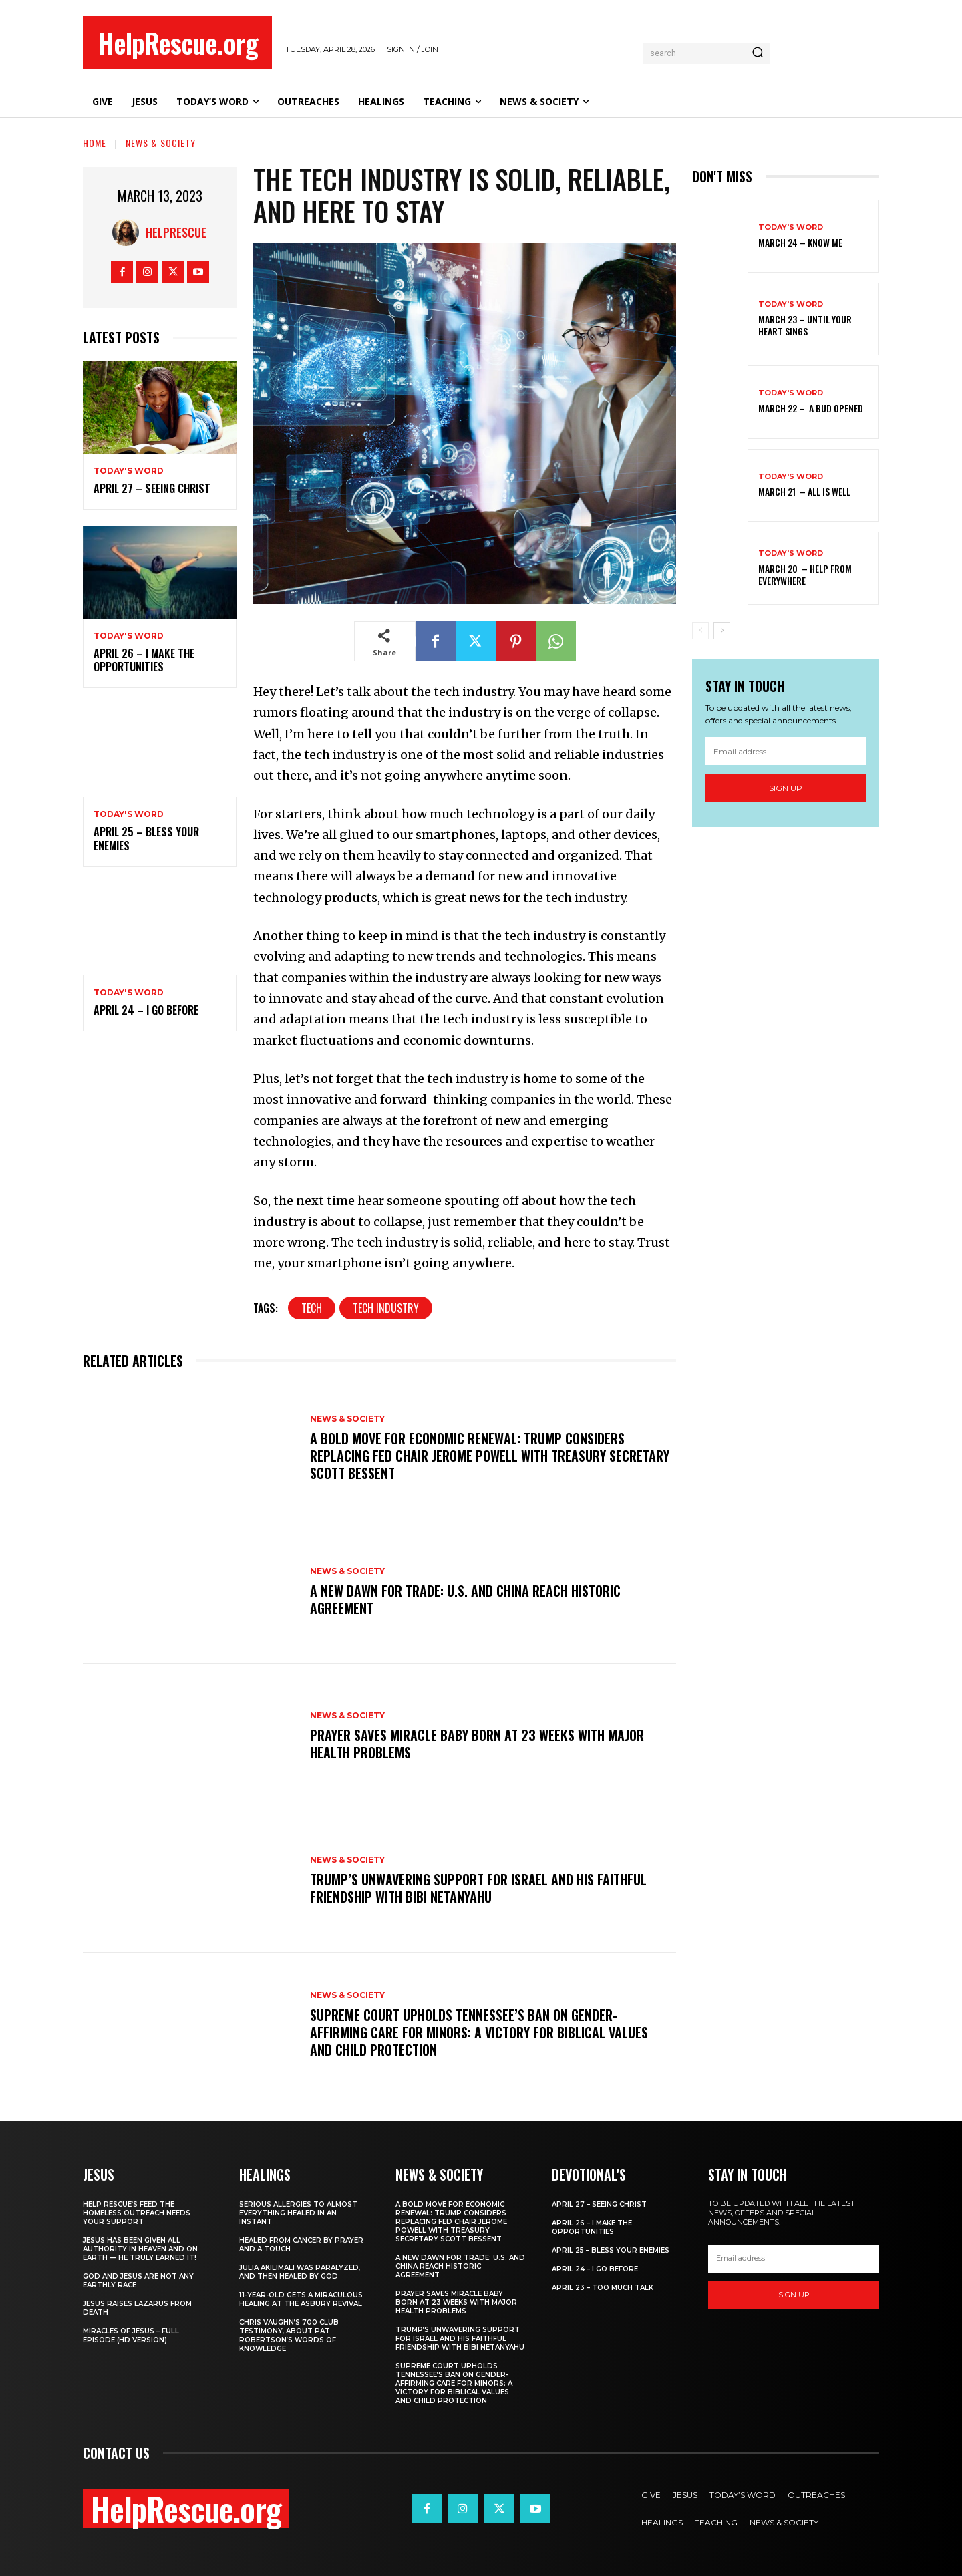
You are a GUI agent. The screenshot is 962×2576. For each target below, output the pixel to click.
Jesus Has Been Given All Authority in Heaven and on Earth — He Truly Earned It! (140, 2249)
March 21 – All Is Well (804, 491)
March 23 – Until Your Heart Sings (805, 325)
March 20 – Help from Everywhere (805, 574)
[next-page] (721, 630)
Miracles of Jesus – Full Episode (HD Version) (131, 2335)
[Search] (757, 53)
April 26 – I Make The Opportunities (144, 660)
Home (94, 143)
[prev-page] (700, 630)
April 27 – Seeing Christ (152, 488)
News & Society (161, 143)
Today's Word (129, 471)
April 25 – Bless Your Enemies (146, 839)
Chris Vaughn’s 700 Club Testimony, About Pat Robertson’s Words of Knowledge (289, 2335)
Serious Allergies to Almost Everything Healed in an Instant (298, 2213)
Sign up (785, 788)
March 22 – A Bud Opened (810, 408)
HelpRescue (176, 232)
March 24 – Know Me (800, 242)
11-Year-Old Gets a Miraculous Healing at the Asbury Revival (301, 2299)
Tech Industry (386, 1308)
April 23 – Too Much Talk (602, 2287)
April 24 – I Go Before (146, 1010)
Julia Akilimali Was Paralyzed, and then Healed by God (299, 2272)
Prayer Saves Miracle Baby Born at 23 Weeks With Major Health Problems (477, 1743)
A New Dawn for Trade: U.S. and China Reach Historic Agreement (465, 1599)
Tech (311, 1308)
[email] (785, 751)
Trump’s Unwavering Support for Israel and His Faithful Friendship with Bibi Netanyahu (478, 1888)
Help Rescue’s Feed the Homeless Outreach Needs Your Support (136, 2213)
